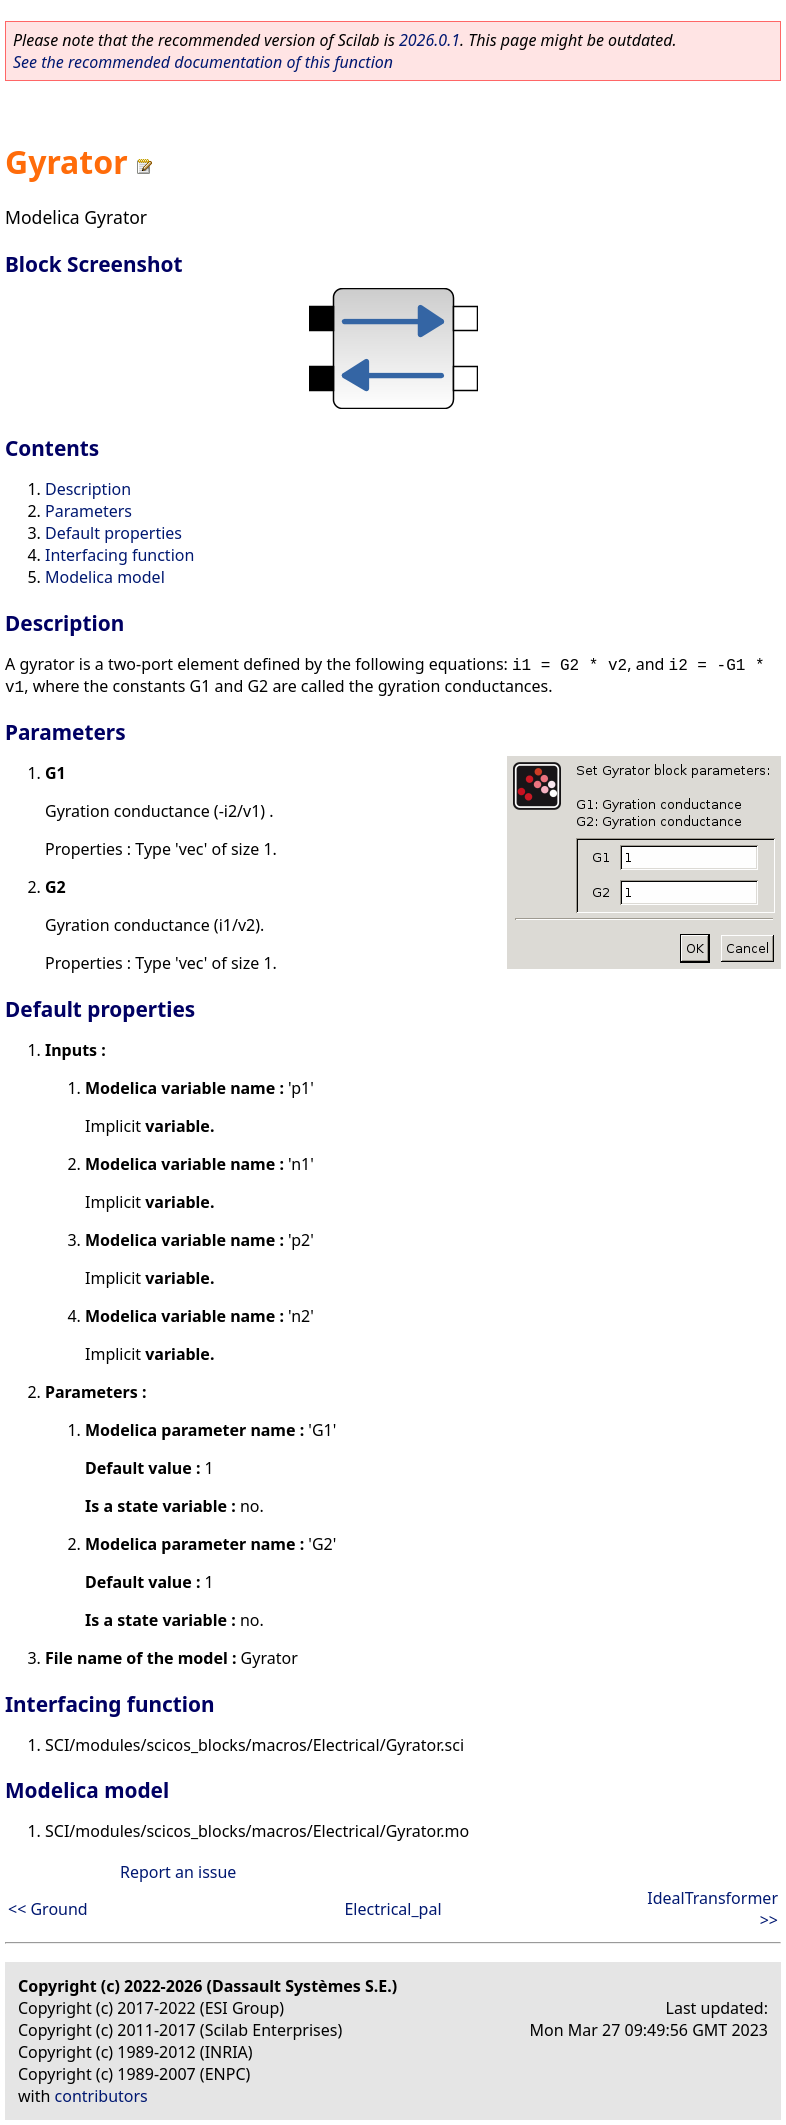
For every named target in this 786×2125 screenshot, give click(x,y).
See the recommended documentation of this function (203, 62)
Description (88, 489)
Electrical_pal (392, 1909)
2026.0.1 (429, 40)
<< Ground (48, 1909)
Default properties (113, 533)
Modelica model (105, 577)
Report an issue (178, 1872)
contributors (101, 2096)
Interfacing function (119, 555)
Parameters (88, 511)
